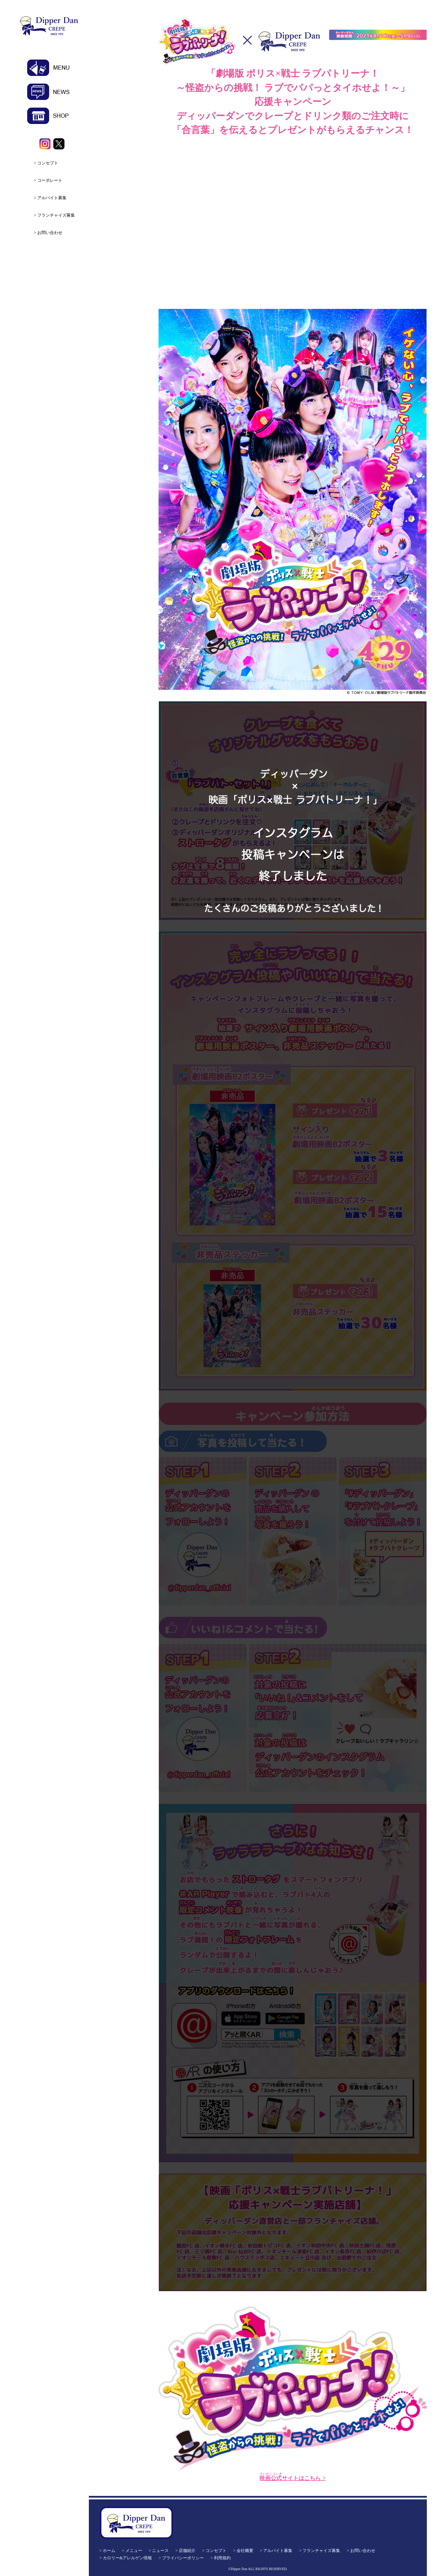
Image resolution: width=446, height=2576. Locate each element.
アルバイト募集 (52, 197)
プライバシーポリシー (183, 2557)
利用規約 (222, 2557)
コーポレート (49, 180)
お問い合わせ (49, 232)
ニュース (160, 2550)
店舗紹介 (187, 2550)
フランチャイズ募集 (56, 215)
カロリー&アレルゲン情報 (127, 2557)
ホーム (109, 2550)
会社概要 (245, 2550)
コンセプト (47, 163)
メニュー (133, 2550)
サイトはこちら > (292, 2478)
